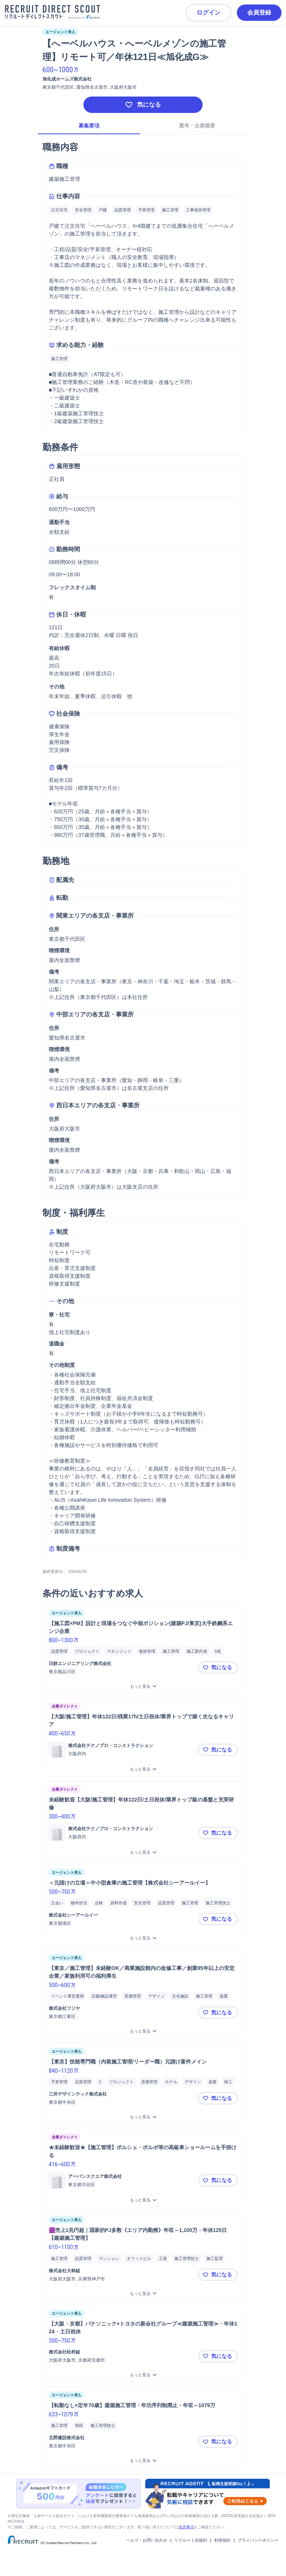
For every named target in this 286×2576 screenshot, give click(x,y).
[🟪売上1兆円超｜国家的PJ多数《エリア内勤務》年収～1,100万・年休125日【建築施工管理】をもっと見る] (143, 2293)
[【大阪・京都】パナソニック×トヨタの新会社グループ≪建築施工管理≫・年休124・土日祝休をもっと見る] (143, 2375)
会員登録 (259, 12)
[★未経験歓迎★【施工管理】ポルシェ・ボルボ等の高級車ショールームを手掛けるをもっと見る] (143, 2200)
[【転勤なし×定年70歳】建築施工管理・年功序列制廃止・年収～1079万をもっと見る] (143, 2460)
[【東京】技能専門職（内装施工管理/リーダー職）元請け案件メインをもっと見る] (143, 2117)
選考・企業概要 (197, 126)
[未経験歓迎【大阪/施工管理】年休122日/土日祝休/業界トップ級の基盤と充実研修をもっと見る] (143, 1852)
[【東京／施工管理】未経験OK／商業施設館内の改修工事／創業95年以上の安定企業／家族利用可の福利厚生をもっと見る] (143, 2031)
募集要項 (89, 126)
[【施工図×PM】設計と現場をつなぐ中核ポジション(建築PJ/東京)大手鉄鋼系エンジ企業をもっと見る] (143, 1686)
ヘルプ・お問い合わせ (146, 2540)
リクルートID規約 (190, 2540)
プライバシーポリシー (258, 2540)
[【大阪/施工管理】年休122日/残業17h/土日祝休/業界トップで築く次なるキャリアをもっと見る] (143, 1769)
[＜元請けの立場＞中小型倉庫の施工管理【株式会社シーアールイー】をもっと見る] (143, 1938)
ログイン (208, 12)
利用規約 (222, 2540)
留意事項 (186, 2527)
